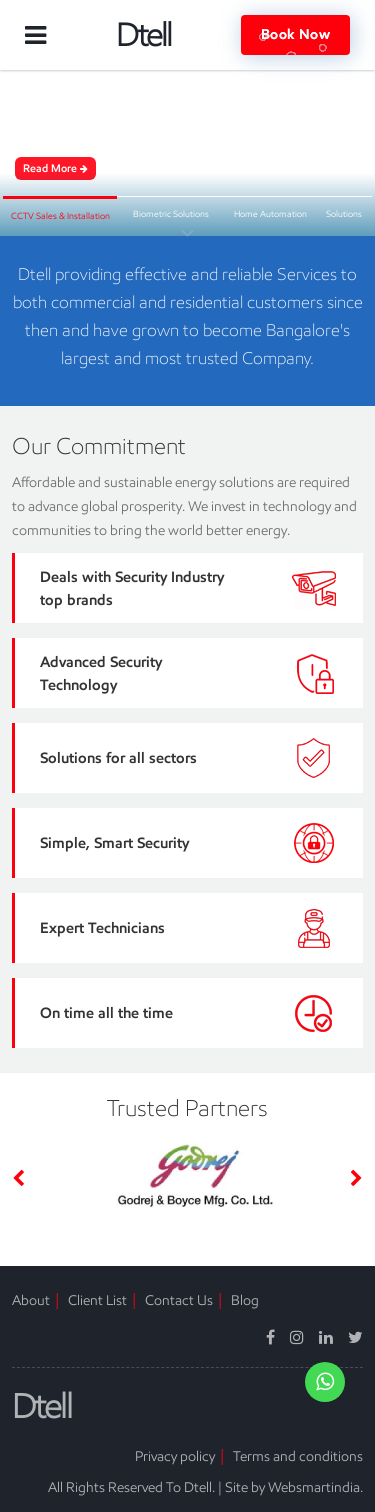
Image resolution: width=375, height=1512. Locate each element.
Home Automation (270, 213)
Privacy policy (175, 1456)
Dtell (143, 35)
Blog (245, 1300)
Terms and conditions (298, 1456)
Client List (97, 1300)
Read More (55, 168)
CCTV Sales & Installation (60, 215)
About (31, 1300)
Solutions (344, 213)
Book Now (295, 35)
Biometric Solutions (171, 213)
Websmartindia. (315, 1487)
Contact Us (179, 1300)
